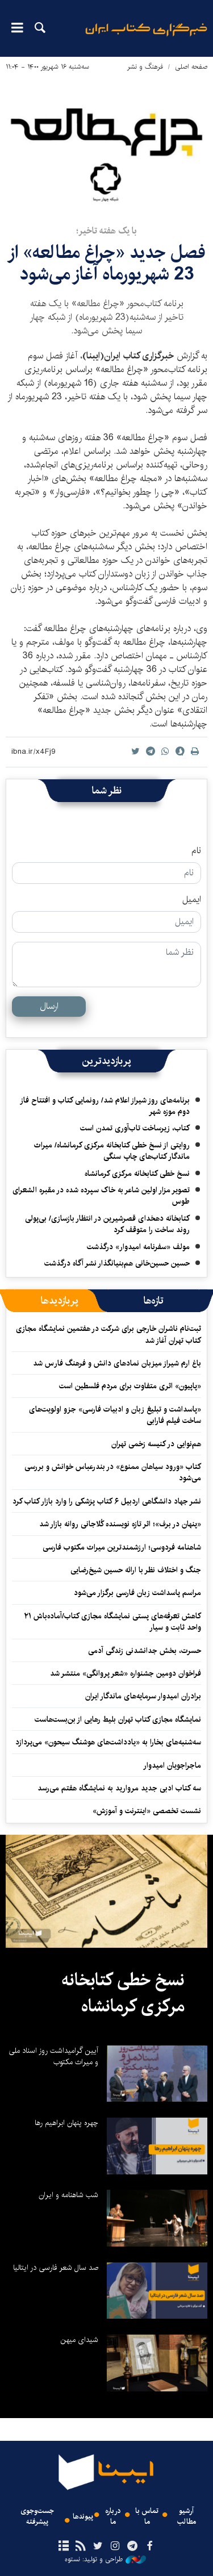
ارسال (49, 1006)
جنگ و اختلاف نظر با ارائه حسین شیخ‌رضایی (135, 1570)
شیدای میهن (79, 2339)
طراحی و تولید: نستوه (105, 2559)
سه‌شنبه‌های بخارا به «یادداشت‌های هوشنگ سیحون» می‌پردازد (108, 1742)
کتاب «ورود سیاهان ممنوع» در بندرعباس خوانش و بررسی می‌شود (112, 1472)
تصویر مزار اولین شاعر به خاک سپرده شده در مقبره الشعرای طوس (101, 1196)
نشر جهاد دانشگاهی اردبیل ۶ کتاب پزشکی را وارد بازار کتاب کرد (106, 1501)
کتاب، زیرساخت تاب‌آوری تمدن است (135, 1128)
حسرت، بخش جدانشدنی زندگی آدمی (144, 1650)
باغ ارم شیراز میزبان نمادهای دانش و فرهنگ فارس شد (117, 1363)
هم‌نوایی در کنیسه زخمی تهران (155, 1444)
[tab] (154, 1300)
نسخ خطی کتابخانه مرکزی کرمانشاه (137, 1173)
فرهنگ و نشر (145, 66)
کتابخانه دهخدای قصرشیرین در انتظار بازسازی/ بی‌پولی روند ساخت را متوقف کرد (107, 1224)
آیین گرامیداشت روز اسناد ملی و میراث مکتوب (53, 2056)
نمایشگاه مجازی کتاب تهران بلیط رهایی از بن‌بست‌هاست (118, 1719)
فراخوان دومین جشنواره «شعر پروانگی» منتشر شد (125, 1673)
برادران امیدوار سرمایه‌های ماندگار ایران (143, 1696)
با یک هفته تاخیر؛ (106, 231)
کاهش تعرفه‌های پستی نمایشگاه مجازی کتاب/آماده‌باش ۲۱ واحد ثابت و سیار (112, 1622)
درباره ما (113, 2516)
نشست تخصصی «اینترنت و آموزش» (147, 1811)
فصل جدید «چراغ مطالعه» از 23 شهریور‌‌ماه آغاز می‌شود (106, 263)
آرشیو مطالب (186, 2516)
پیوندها (83, 2516)
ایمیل (191, 900)
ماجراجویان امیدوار (172, 1765)
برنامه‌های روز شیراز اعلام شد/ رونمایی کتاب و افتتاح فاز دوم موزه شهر (105, 1106)
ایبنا (146, 37)
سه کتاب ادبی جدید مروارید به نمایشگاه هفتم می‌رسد (119, 1788)
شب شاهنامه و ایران (68, 2195)
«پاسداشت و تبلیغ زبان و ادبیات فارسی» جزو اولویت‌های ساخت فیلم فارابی (115, 1415)
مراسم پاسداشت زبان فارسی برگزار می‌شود (137, 1592)
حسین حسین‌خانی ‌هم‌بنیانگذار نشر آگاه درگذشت (117, 1263)
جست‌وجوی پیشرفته (37, 2516)
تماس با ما (146, 2516)
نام (196, 851)
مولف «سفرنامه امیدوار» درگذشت (138, 1247)
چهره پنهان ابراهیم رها (66, 2122)
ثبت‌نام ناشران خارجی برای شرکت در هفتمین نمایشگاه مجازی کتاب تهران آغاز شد (108, 1334)
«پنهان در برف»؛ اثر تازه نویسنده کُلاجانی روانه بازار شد (120, 1524)
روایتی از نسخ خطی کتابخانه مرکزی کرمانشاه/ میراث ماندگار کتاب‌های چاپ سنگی (112, 1151)
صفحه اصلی (191, 66)
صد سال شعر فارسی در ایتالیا (55, 2267)
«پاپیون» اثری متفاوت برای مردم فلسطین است (130, 1386)
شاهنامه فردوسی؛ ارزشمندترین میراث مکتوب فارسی (122, 1547)
